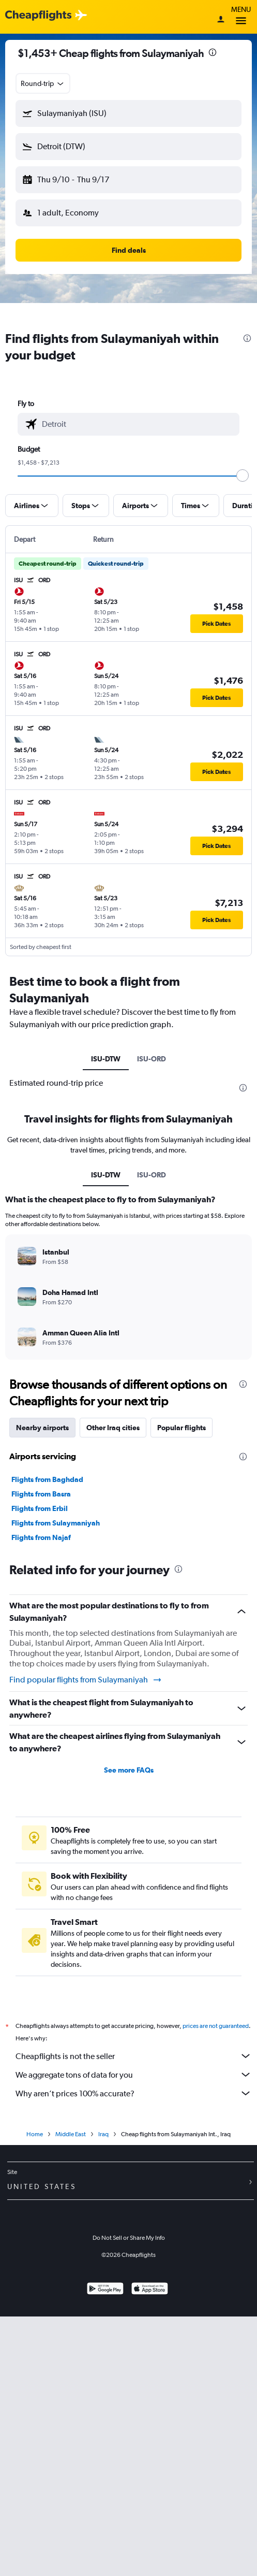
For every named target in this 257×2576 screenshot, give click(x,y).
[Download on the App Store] (150, 2290)
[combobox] (43, 83)
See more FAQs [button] (129, 1770)
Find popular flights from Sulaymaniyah (85, 1680)
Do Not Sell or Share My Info (129, 2237)
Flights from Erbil (39, 1508)
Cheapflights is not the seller (134, 2056)
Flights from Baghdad (47, 1479)
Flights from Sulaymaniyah (55, 1523)
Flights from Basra (41, 1494)
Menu (241, 16)
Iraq (103, 2134)
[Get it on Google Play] (105, 2290)
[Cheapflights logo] (38, 16)
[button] (128, 113)
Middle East (70, 2134)
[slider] (242, 475)
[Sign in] (221, 20)
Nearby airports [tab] (42, 1427)
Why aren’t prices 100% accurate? (134, 2093)
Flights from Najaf (41, 1537)
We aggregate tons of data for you (134, 2074)
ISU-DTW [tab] (105, 1059)
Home (34, 2134)
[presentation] (212, 52)
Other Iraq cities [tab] (113, 1427)
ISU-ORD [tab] (151, 1059)
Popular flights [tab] (181, 1427)
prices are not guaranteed (216, 2026)
